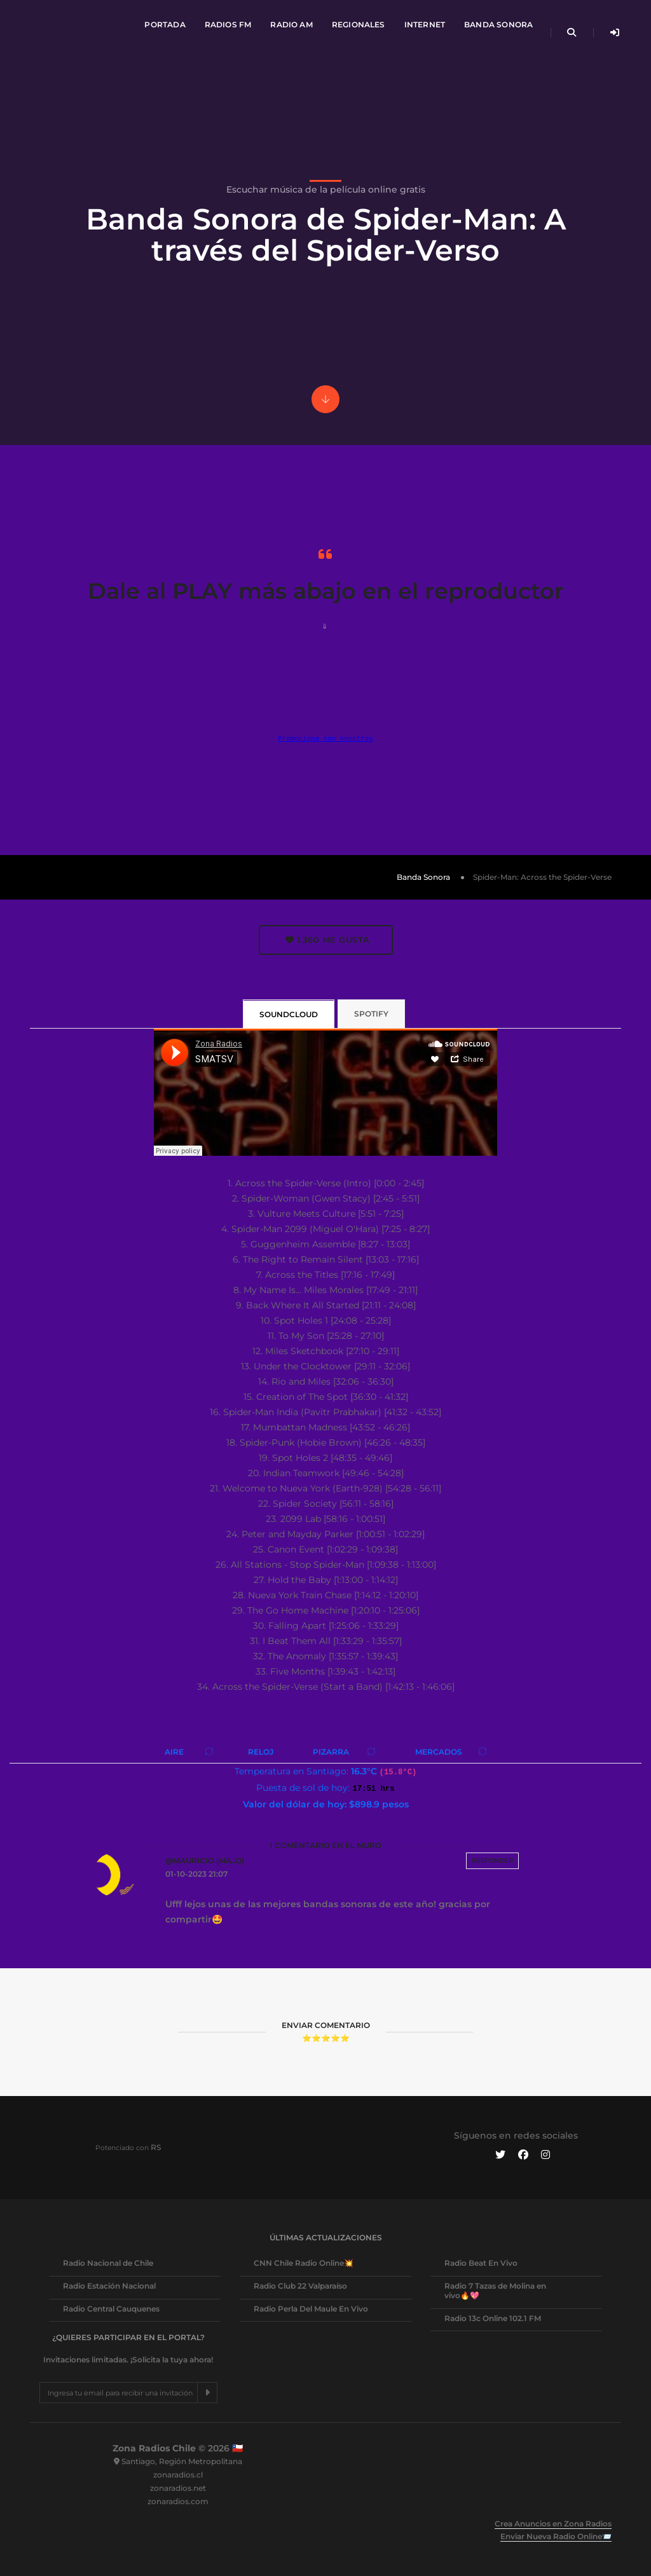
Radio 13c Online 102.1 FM (492, 2318)
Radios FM (225, 22)
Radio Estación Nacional (109, 2286)
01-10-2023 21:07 (196, 1874)
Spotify (371, 1013)
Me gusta (327, 940)
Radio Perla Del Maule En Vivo (311, 2308)
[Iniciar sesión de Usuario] (611, 30)
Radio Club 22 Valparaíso (300, 2286)
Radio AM (289, 22)
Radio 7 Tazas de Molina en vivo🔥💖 (495, 2290)
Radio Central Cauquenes (111, 2308)
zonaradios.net (178, 2488)
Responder (492, 1860)
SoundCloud (288, 1014)
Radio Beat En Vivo (480, 2263)
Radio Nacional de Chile (108, 2263)
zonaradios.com (178, 2501)
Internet (422, 22)
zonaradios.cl (178, 2474)
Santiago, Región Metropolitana (181, 2461)
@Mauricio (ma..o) (204, 1860)
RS (156, 2147)
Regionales (356, 22)
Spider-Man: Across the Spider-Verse (542, 877)
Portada (162, 22)
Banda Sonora (496, 22)
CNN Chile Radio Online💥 (303, 2263)
